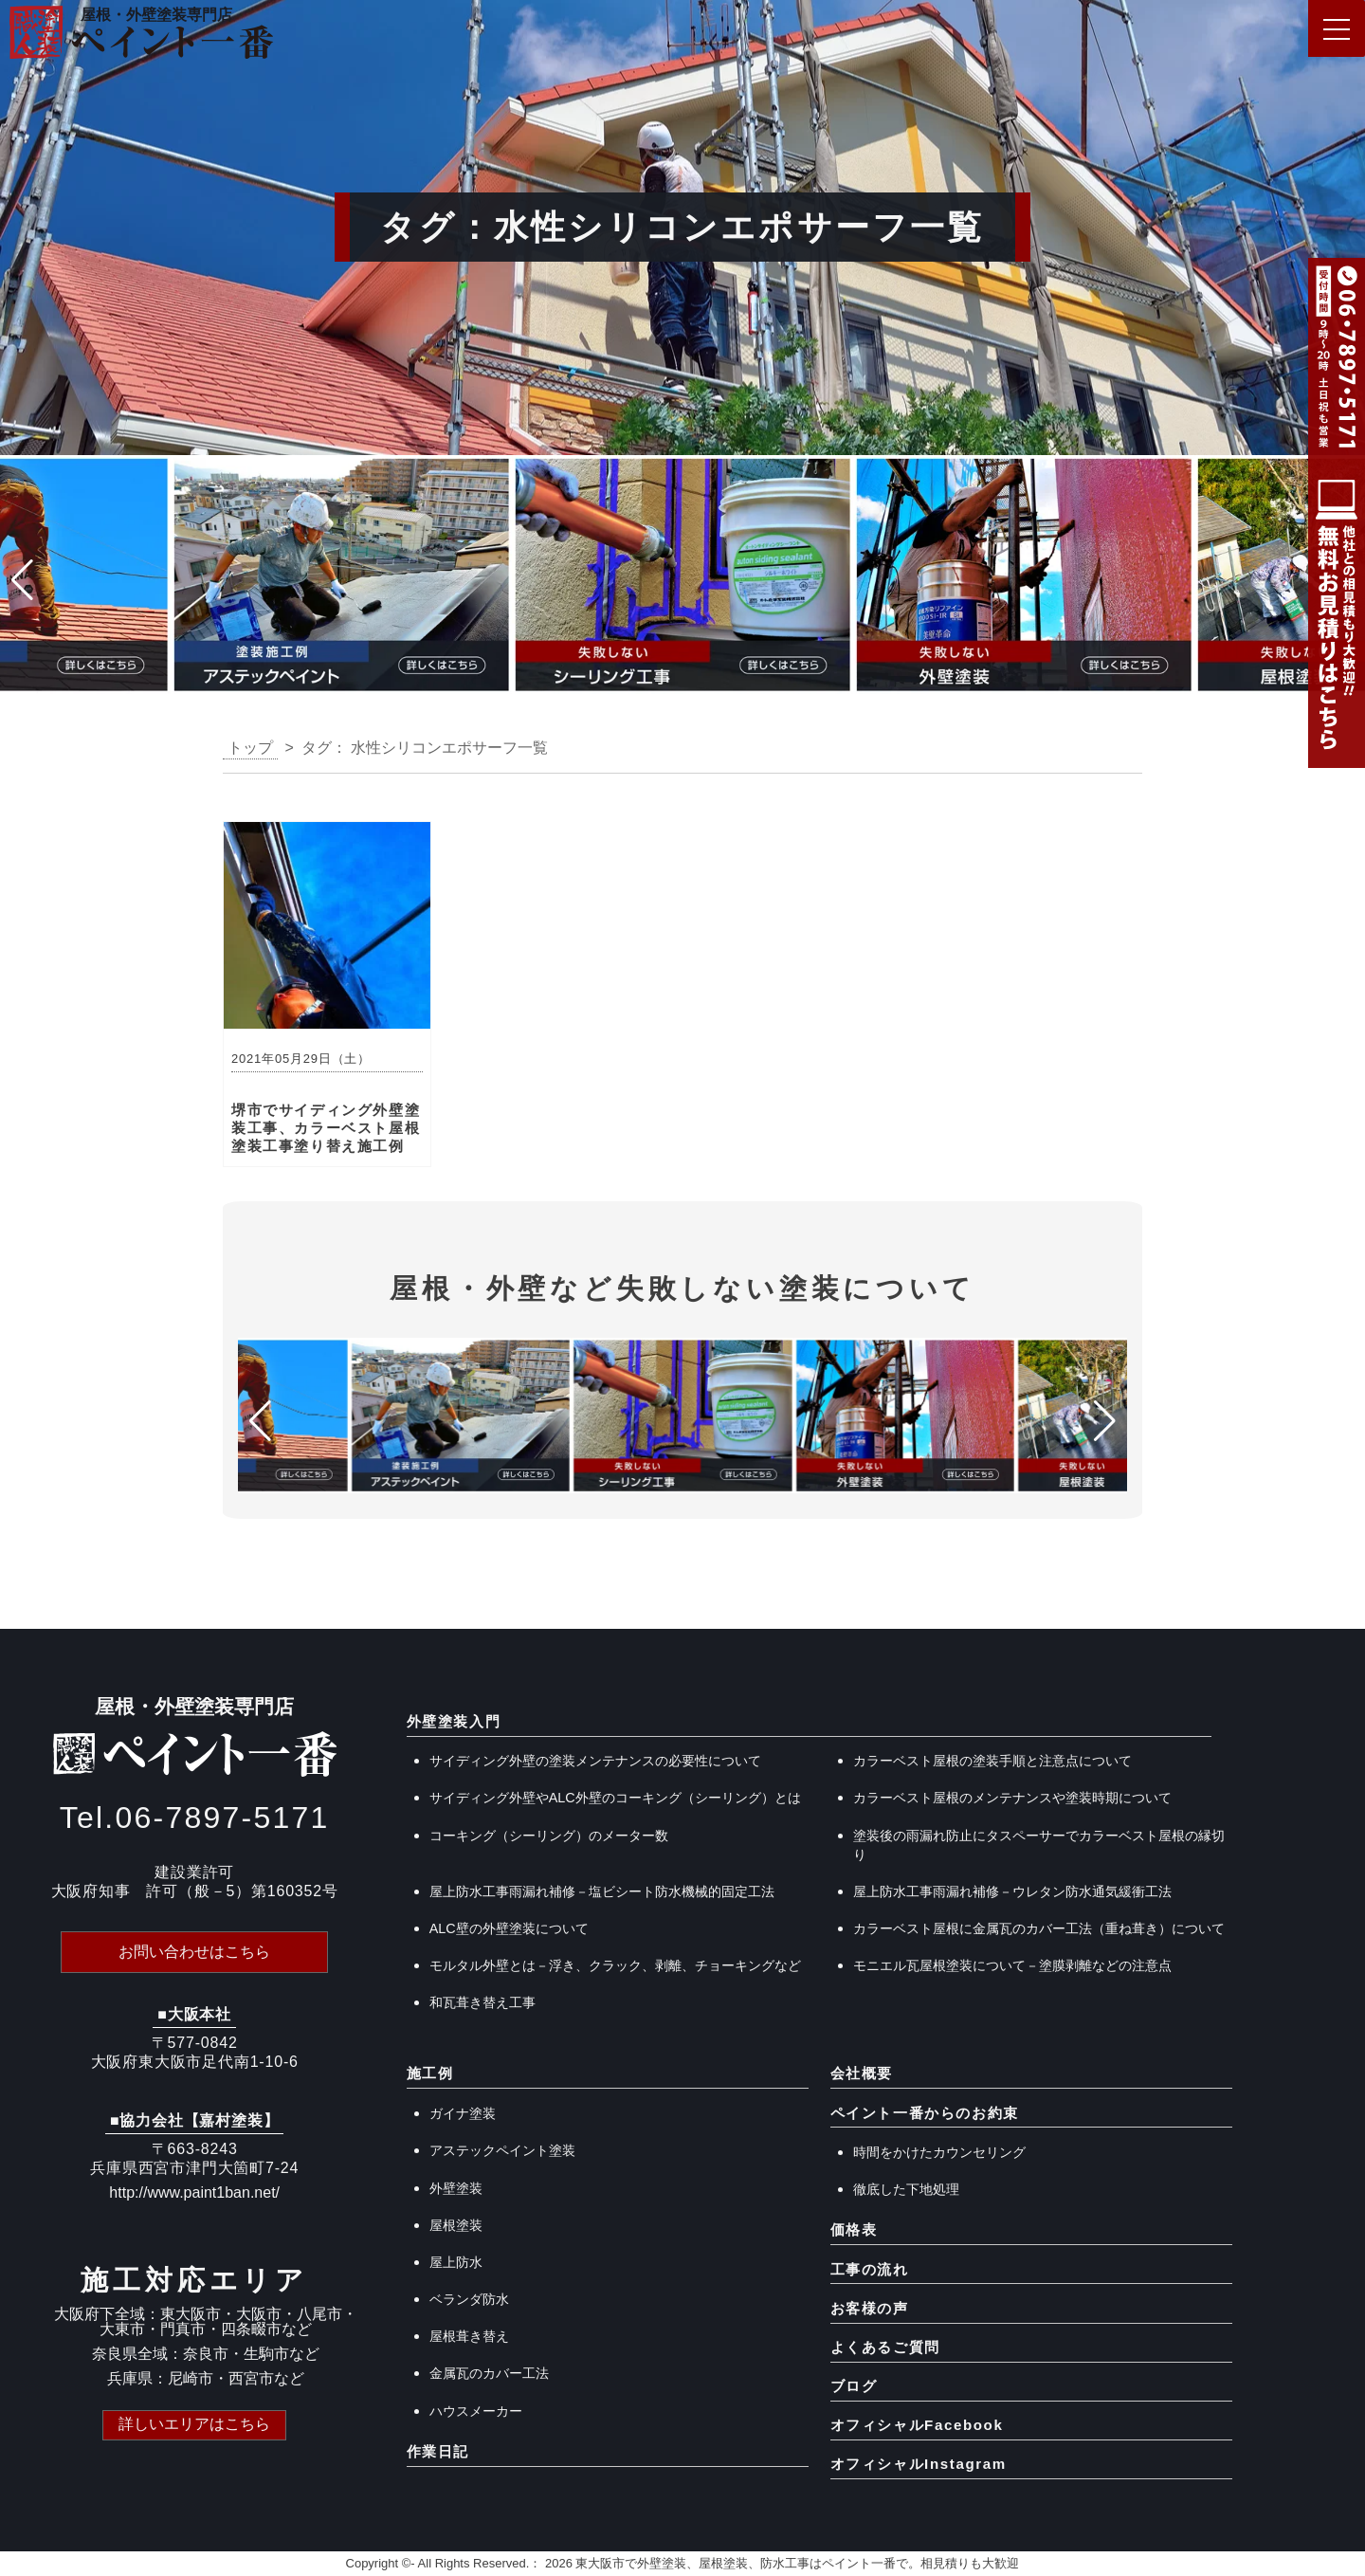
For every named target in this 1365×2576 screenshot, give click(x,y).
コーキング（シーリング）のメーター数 (548, 1835)
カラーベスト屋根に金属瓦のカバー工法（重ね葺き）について (1039, 1928)
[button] (22, 580)
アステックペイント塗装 (502, 2150)
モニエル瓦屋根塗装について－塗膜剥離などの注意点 (1012, 1965)
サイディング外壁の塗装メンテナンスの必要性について (595, 1760)
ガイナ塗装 (462, 2113)
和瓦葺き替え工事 (482, 2002)
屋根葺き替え (469, 2336)
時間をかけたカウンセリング (939, 2152)
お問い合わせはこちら (194, 1952)
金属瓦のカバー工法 (489, 2373)
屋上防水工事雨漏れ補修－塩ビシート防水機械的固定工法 (601, 1891)
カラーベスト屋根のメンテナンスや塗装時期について (1012, 1797)
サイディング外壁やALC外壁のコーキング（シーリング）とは (615, 1797)
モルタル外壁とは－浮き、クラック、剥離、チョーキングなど (615, 1965)
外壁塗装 (455, 2188)
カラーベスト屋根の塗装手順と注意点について (992, 1760)
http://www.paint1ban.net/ (194, 2192)
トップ (250, 748)
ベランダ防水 (469, 2299)
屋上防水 (455, 2262)
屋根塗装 (455, 2225)
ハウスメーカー (475, 2411)
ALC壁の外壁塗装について (509, 1928)
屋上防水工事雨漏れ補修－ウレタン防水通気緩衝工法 (1012, 1891)
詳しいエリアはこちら (194, 2424)
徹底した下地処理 (906, 2189)
